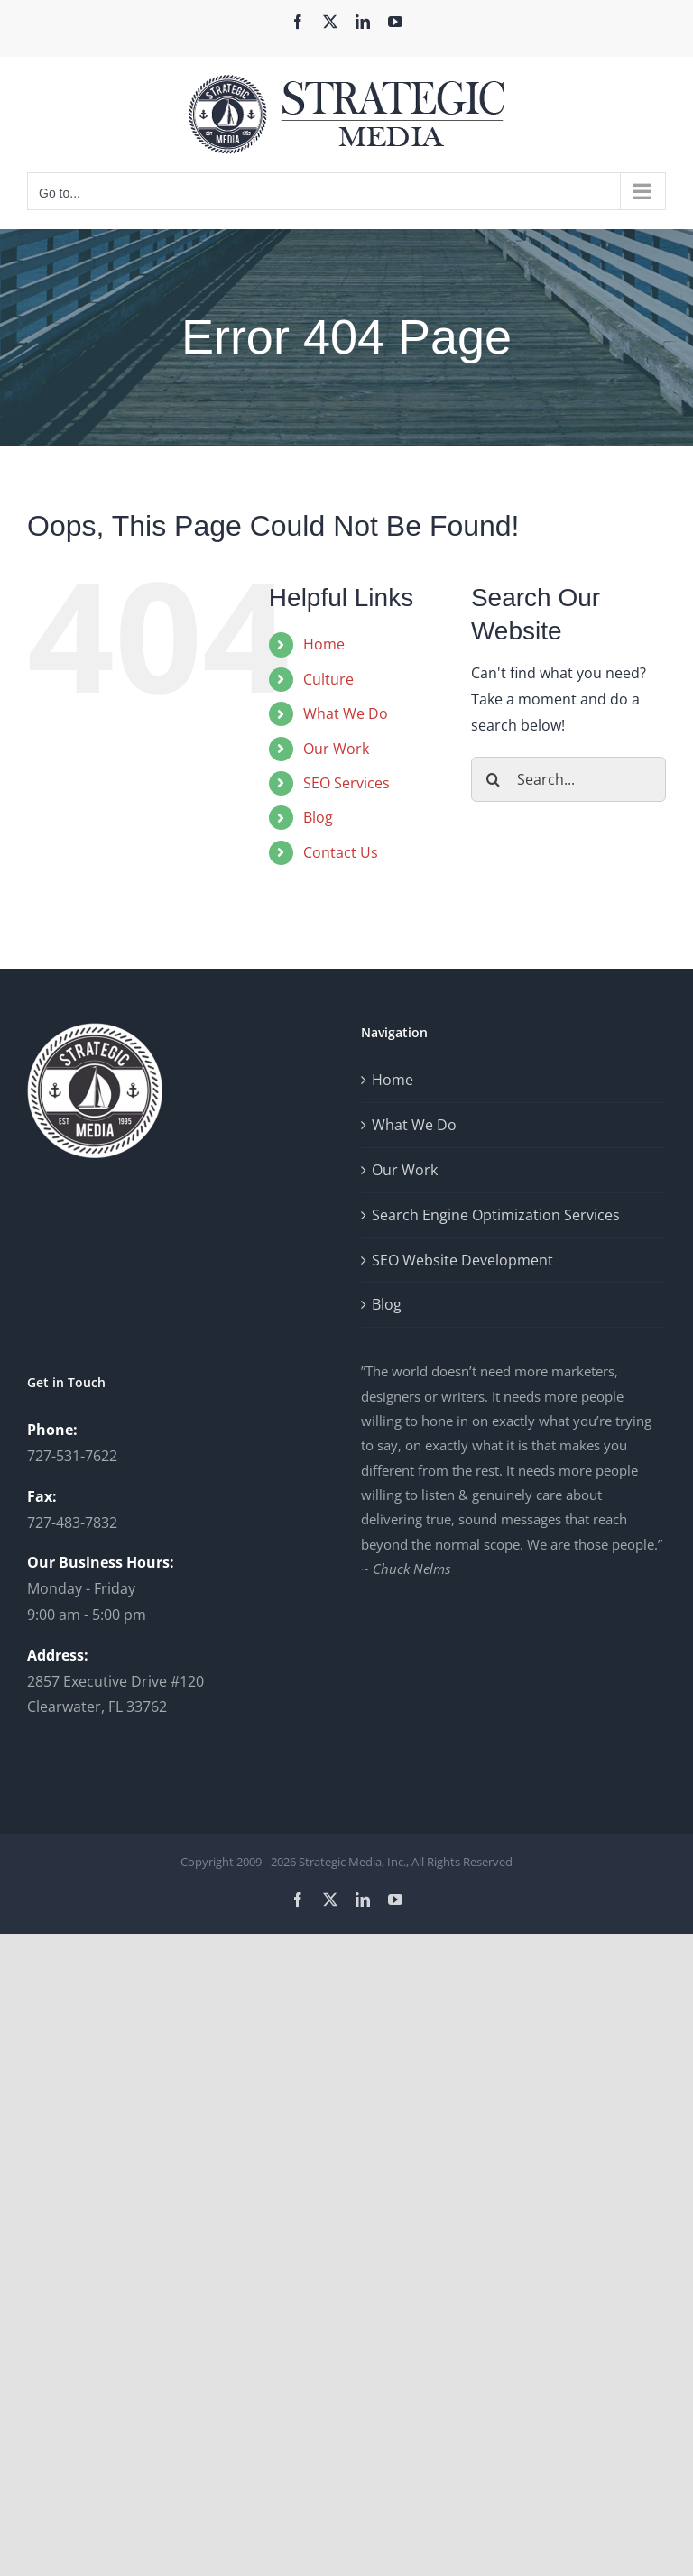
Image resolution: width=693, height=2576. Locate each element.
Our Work (336, 749)
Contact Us (340, 852)
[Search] (493, 779)
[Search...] (568, 779)
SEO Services (346, 783)
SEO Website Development (462, 1260)
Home (324, 644)
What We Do (345, 713)
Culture (328, 679)
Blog (318, 817)
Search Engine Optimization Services (496, 1215)
